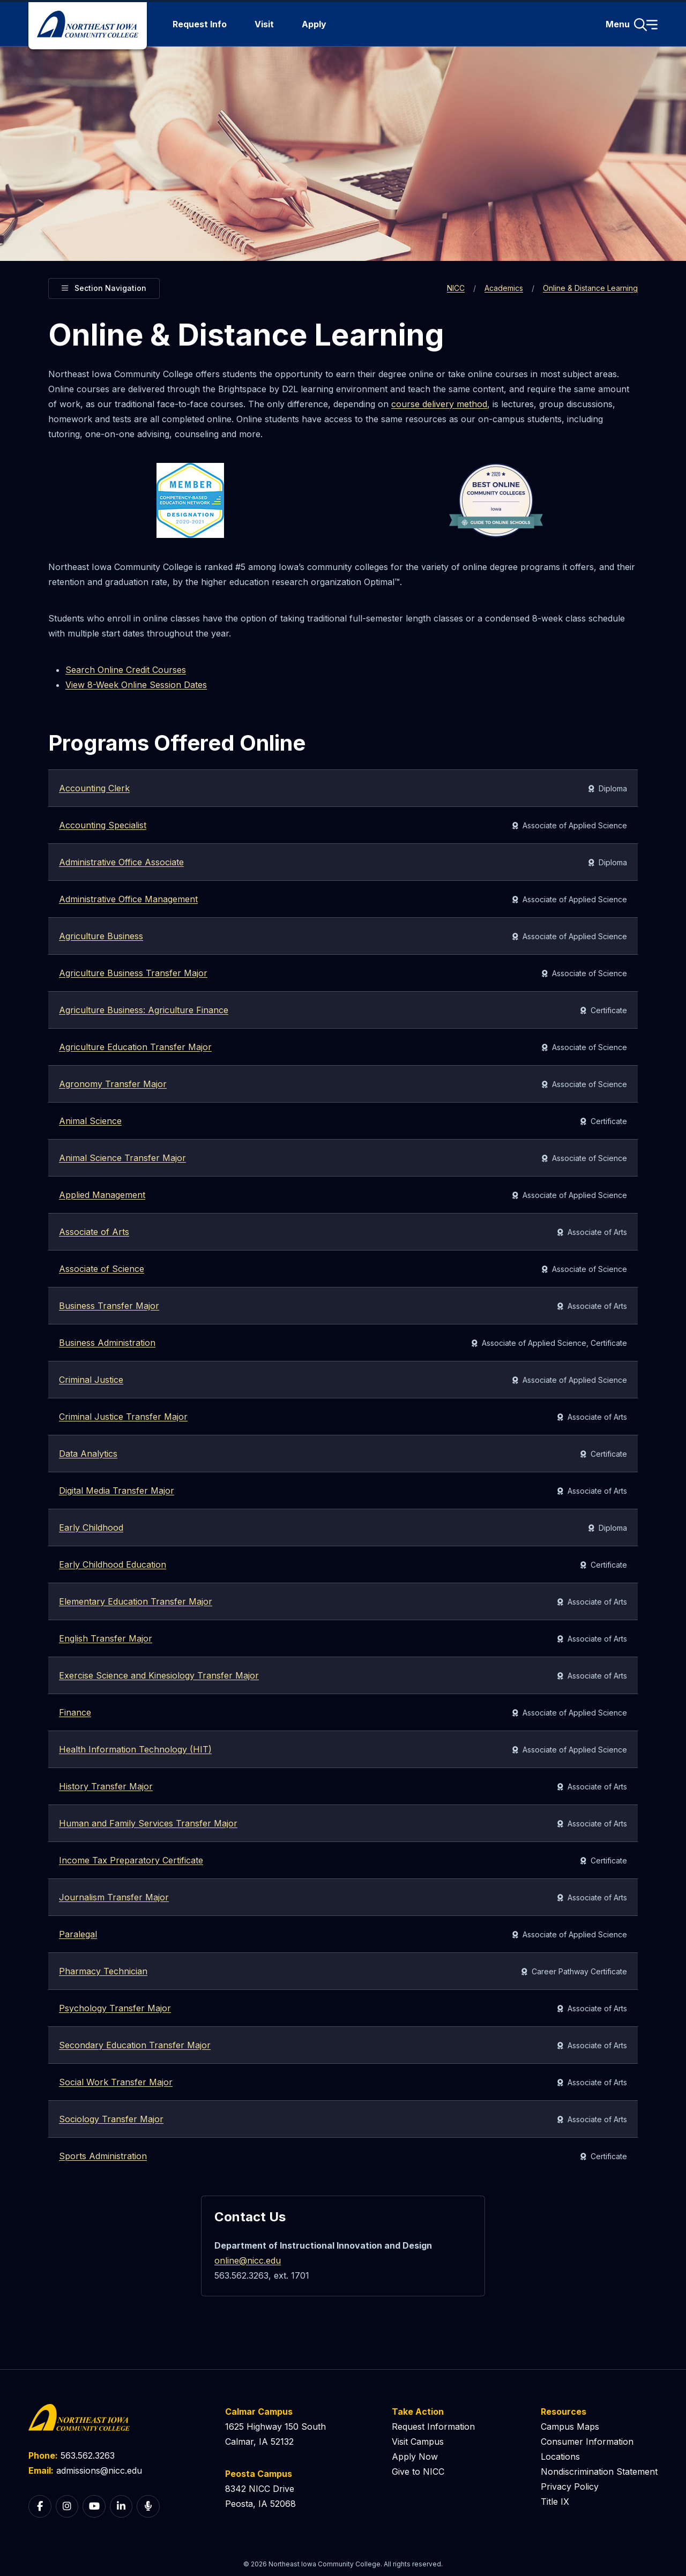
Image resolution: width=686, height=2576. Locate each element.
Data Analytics (88, 1453)
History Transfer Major (106, 1786)
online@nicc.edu (247, 2260)
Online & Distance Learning (590, 288)
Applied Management (102, 1194)
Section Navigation (104, 287)
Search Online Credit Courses (125, 669)
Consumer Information (587, 2441)
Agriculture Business (101, 936)
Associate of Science (101, 1268)
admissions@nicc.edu (99, 2470)
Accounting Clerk (94, 788)
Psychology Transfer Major (115, 2008)
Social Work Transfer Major (116, 2082)
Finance (75, 1712)
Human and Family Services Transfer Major (148, 1823)
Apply (314, 24)
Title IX (555, 2501)
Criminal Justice (91, 1379)
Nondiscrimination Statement (599, 2471)
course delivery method (439, 404)
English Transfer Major (105, 1638)
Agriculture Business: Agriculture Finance (143, 1010)
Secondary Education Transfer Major (135, 2045)
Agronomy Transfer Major (113, 1084)
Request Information (433, 2426)
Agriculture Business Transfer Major (133, 973)
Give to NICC (418, 2471)
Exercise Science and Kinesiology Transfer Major (159, 1675)
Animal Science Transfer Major (122, 1157)
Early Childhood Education (112, 1564)
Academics (503, 288)
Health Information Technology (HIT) (135, 1749)
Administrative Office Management (128, 899)
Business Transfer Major (109, 1305)
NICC (456, 288)
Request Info (200, 24)
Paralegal (78, 1934)
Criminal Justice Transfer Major (123, 1416)
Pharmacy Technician (103, 1971)
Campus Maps (570, 2426)
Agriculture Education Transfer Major (135, 1047)
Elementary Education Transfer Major (135, 1601)
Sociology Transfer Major (111, 2119)
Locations (560, 2456)
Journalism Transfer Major (114, 1897)
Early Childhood (91, 1527)
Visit (264, 24)
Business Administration (107, 1342)
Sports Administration (103, 2156)
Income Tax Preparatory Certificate (131, 1860)
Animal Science (90, 1120)
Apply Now (415, 2456)
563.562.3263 (88, 2455)
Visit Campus (418, 2441)
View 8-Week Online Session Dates (136, 684)
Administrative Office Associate (121, 862)
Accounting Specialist (102, 825)
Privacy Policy (570, 2486)
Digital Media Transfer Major (116, 1490)
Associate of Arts (94, 1231)
